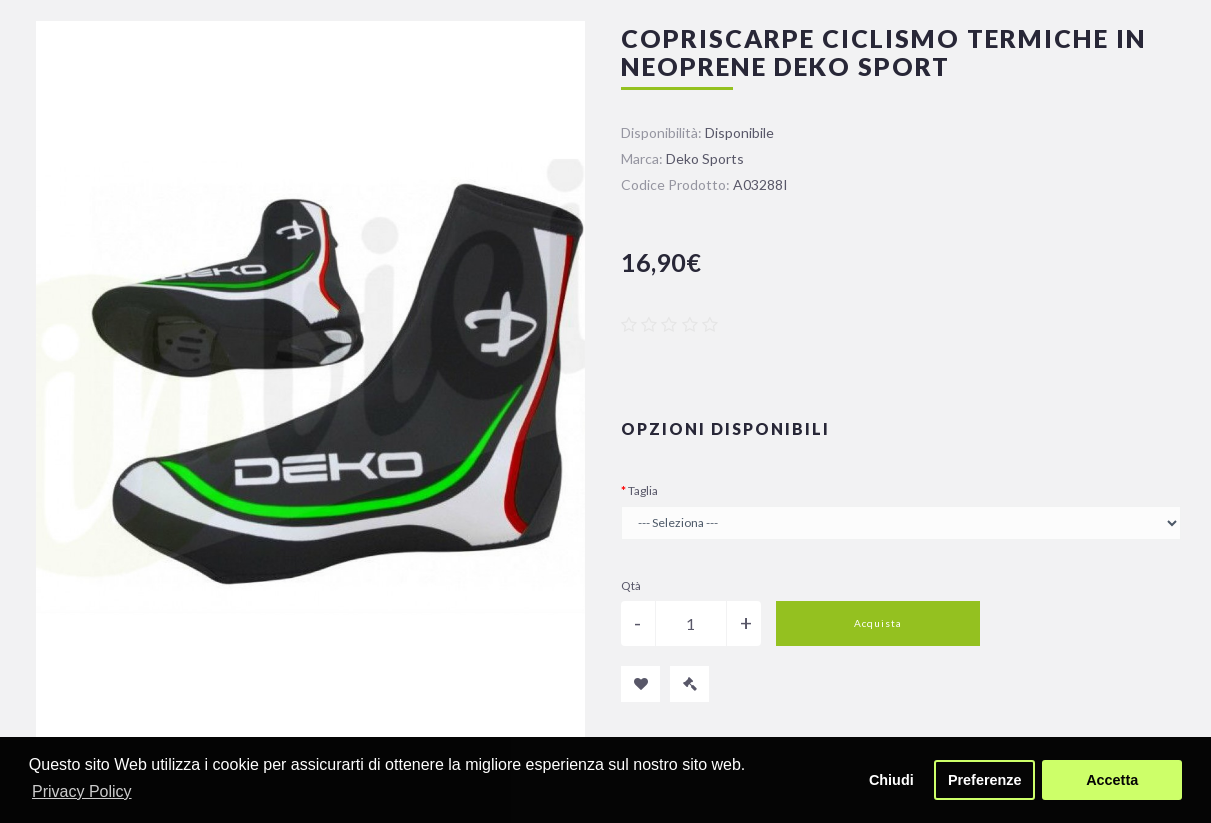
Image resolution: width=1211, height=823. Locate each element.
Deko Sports (705, 158)
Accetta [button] (1112, 780)
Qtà (631, 585)
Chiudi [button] (891, 780)
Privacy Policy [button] (82, 791)
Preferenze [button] (985, 780)
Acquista (878, 623)
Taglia (643, 490)
